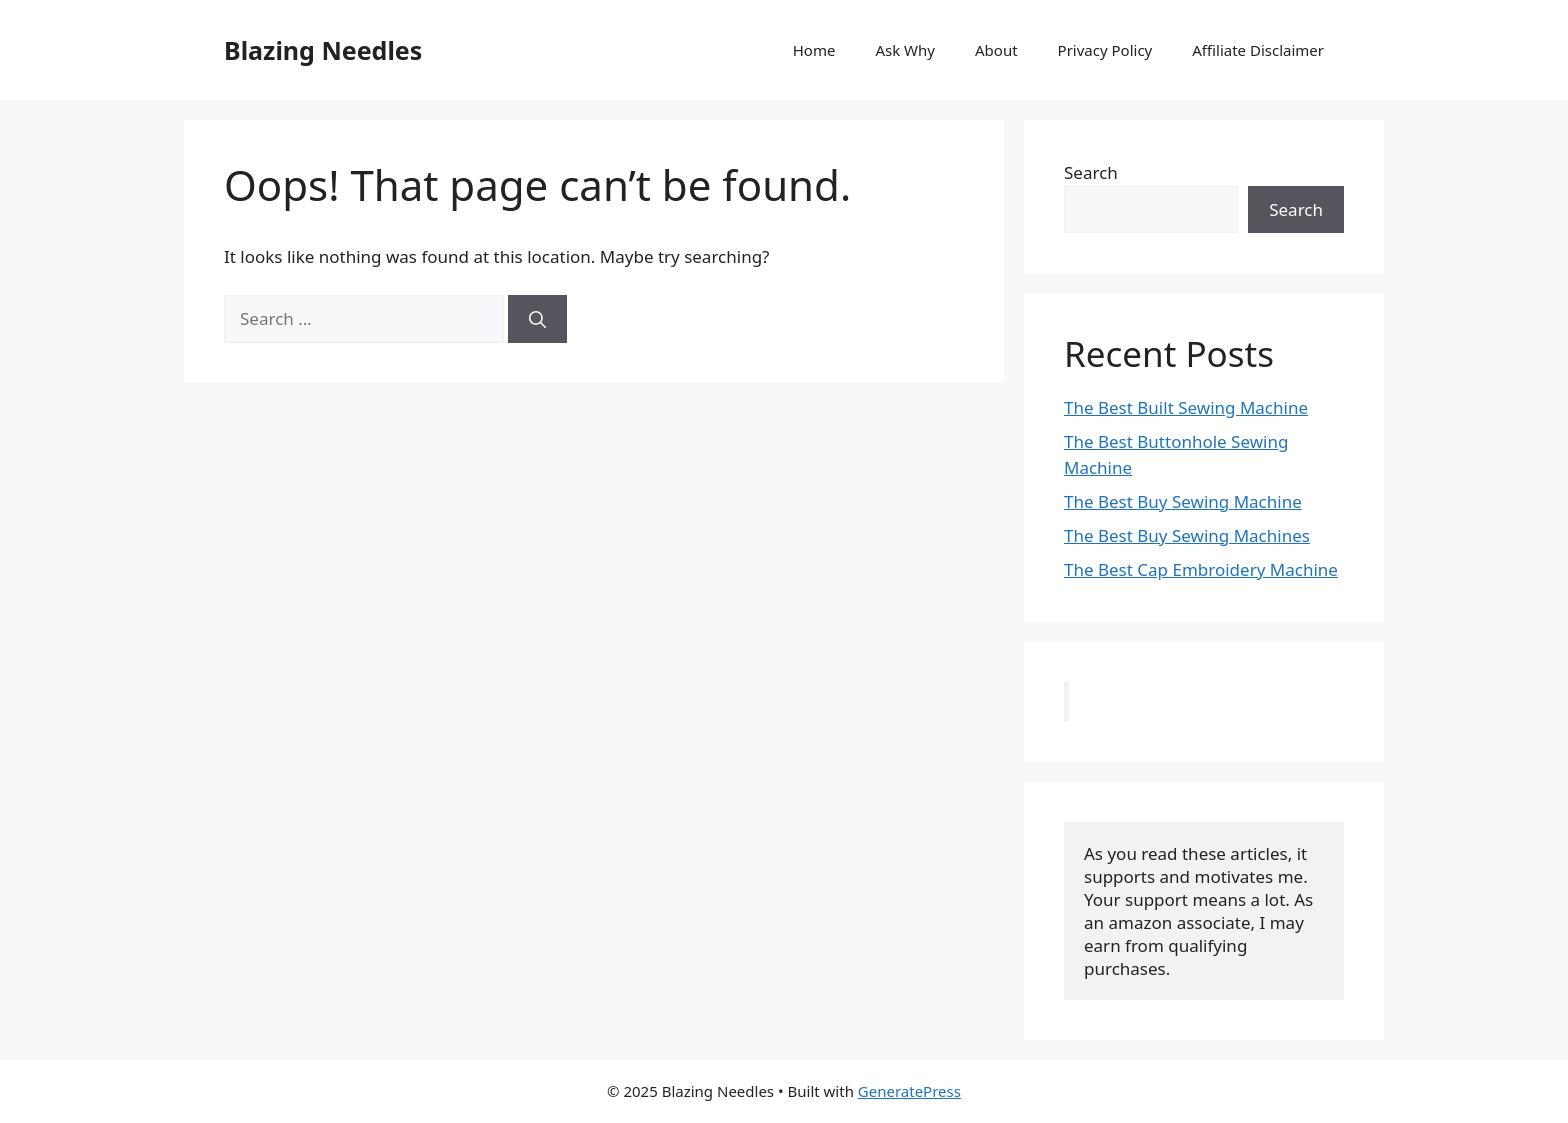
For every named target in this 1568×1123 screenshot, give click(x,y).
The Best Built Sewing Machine (1186, 407)
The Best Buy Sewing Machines (1187, 535)
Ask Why (905, 50)
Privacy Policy (1105, 50)
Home (814, 50)
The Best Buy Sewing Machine (1183, 501)
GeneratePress (909, 1091)
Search (1091, 172)
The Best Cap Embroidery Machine (1201, 569)
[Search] (537, 319)
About (996, 50)
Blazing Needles (323, 50)
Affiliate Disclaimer (1258, 50)
